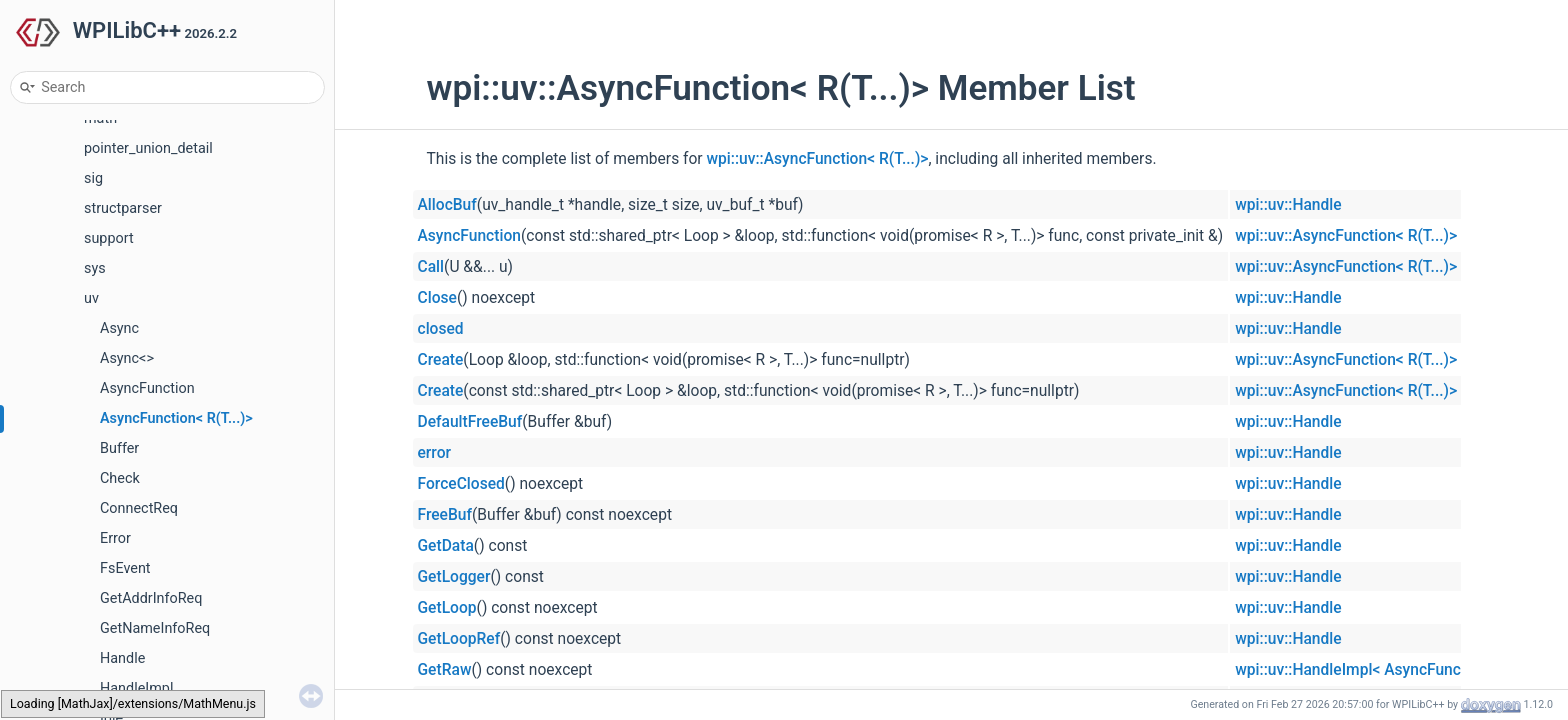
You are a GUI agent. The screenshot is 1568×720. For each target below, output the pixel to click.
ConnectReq (139, 508)
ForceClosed (461, 484)
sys (95, 268)
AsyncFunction (147, 388)
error (435, 453)
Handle (122, 658)
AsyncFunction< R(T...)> (176, 418)
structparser (123, 208)
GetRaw (445, 670)
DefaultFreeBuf (470, 422)
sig (93, 178)
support (109, 238)
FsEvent (125, 568)
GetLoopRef (459, 639)
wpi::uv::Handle (1288, 205)
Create (441, 360)
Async (119, 328)
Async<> (127, 358)
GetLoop (447, 608)
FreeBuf (445, 515)
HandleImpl (136, 688)
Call (431, 267)
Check (120, 478)
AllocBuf (447, 205)
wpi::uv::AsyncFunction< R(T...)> (818, 159)
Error (115, 538)
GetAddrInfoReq (151, 598)
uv (91, 298)
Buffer (119, 448)
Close (437, 298)
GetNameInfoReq (155, 628)
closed (441, 329)
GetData (446, 546)
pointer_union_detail (148, 148)
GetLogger (454, 577)
